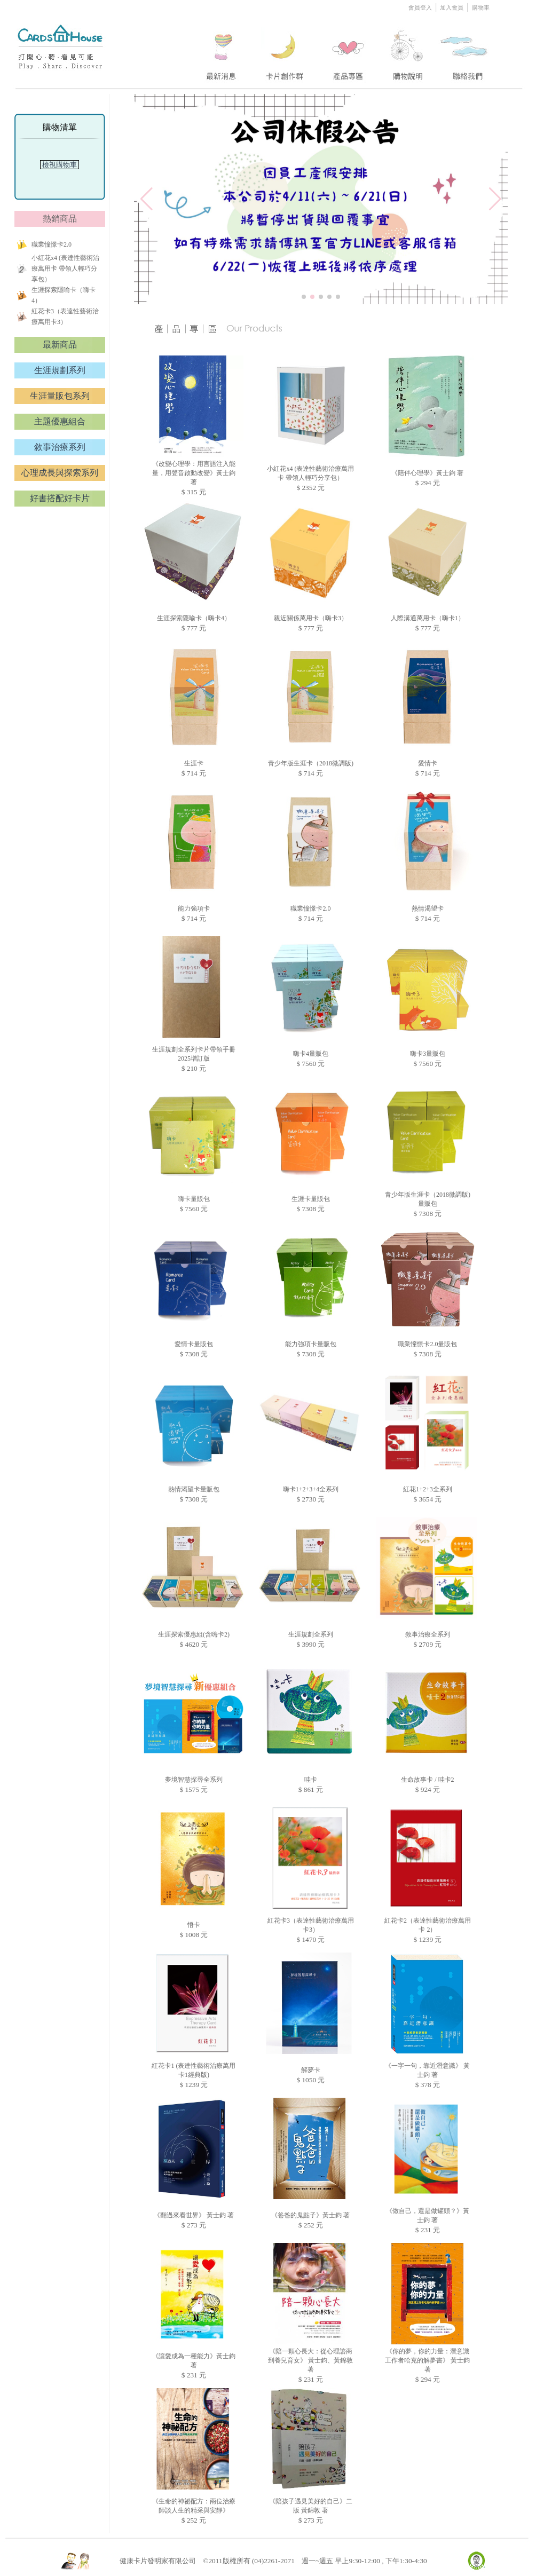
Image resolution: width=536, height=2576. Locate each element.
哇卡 (310, 1779)
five (464, 49)
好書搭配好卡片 (60, 498)
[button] (304, 297)
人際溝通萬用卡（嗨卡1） (427, 618)
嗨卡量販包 (194, 1199)
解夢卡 (310, 2070)
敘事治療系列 (59, 447)
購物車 (481, 7)
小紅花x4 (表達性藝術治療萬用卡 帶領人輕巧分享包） (65, 268)
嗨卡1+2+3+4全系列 (310, 1489)
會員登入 (420, 7)
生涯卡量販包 (310, 1199)
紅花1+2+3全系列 (427, 1489)
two (285, 49)
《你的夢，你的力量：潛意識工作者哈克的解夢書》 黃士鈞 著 (427, 2360)
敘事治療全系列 (427, 1634)
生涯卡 (193, 763)
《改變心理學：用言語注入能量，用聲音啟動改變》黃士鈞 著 (193, 473)
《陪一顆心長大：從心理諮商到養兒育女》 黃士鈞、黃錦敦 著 (310, 2360)
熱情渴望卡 (428, 908)
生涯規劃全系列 (310, 1634)
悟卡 (193, 1925)
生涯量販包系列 (60, 395)
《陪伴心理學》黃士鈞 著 (427, 473)
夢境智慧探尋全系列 (194, 1779)
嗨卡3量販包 (427, 1053)
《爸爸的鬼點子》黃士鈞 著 (310, 2215)
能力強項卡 (194, 908)
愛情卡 (427, 763)
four (406, 49)
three (349, 49)
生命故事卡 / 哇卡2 (427, 1779)
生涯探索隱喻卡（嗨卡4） (194, 618)
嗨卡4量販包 (310, 1053)
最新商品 (60, 344)
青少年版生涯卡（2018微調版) (310, 763)
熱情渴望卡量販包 (193, 1489)
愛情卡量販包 (194, 1344)
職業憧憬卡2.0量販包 (427, 1344)
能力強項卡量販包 (310, 1344)
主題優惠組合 (59, 421)
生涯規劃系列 (59, 370)
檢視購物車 (60, 165)
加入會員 (452, 7)
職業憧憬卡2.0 (51, 244)
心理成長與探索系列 (59, 472)
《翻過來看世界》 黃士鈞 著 (194, 2215)
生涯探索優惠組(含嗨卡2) (194, 1634)
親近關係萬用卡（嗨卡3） (311, 618)
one (219, 49)
